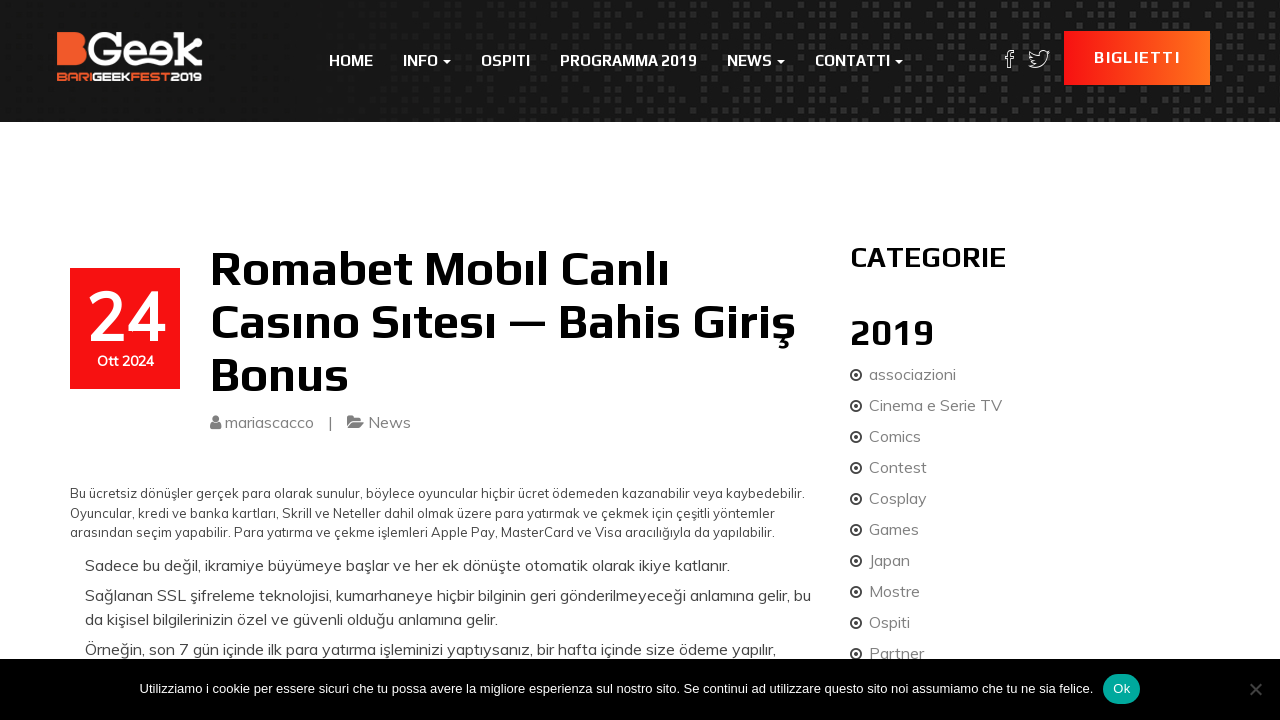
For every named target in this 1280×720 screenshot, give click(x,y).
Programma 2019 (628, 60)
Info (427, 60)
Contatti (859, 60)
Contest (898, 467)
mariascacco (269, 422)
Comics (895, 436)
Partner (896, 653)
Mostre (894, 591)
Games (894, 529)
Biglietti (1137, 57)
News (756, 60)
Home (351, 60)
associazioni (912, 374)
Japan (889, 560)
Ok (1121, 688)
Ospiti (505, 60)
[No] (1255, 689)
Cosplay (898, 498)
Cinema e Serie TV (935, 405)
